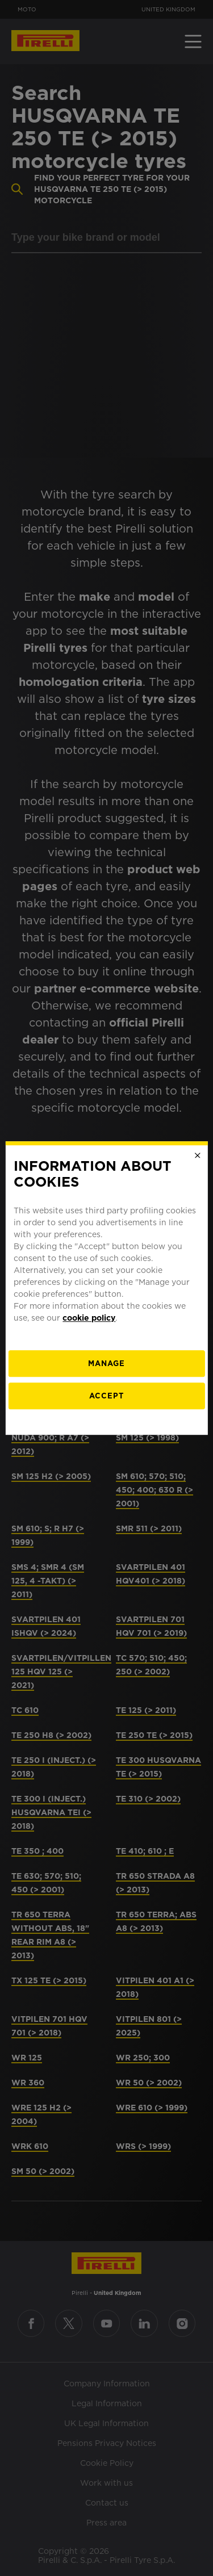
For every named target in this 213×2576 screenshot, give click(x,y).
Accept (106, 1396)
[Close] (197, 1155)
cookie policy (88, 1317)
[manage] (106, 1363)
